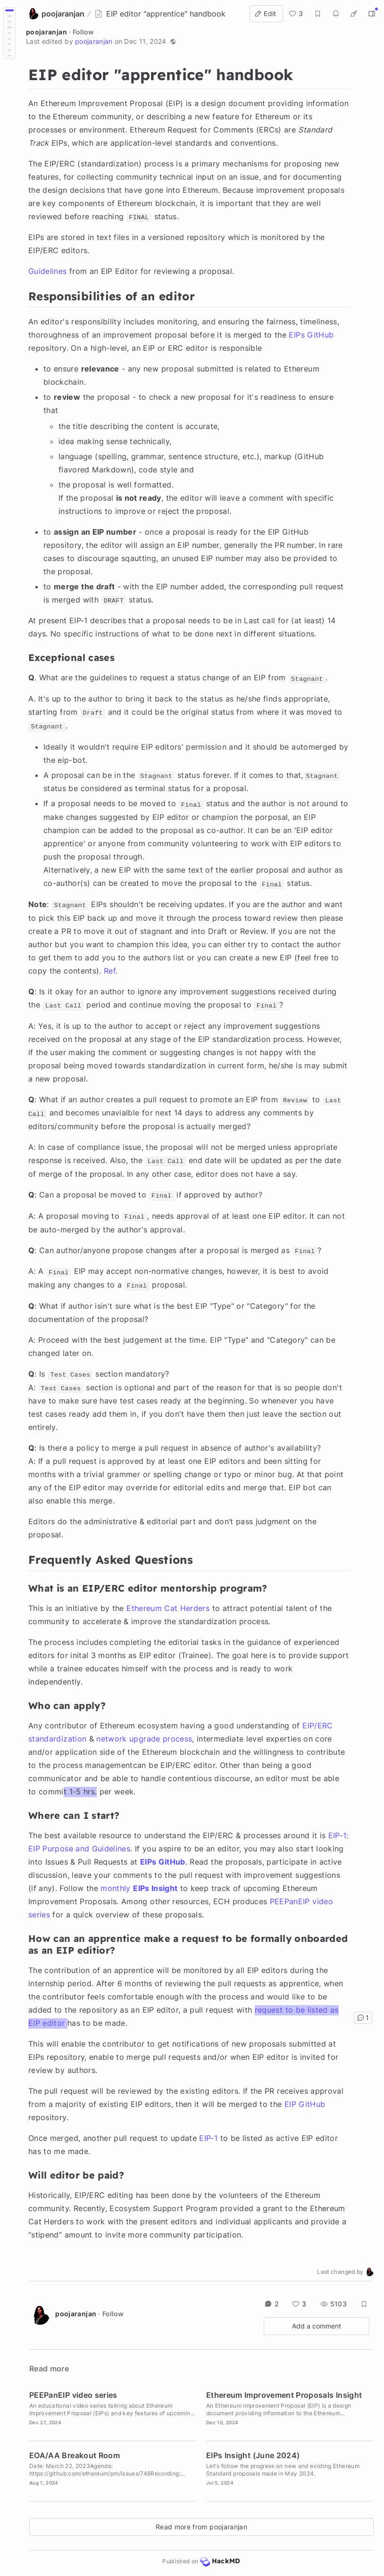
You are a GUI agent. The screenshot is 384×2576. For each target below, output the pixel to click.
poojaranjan (46, 32)
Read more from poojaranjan (201, 2527)
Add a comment (316, 2326)
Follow (83, 32)
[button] (173, 41)
